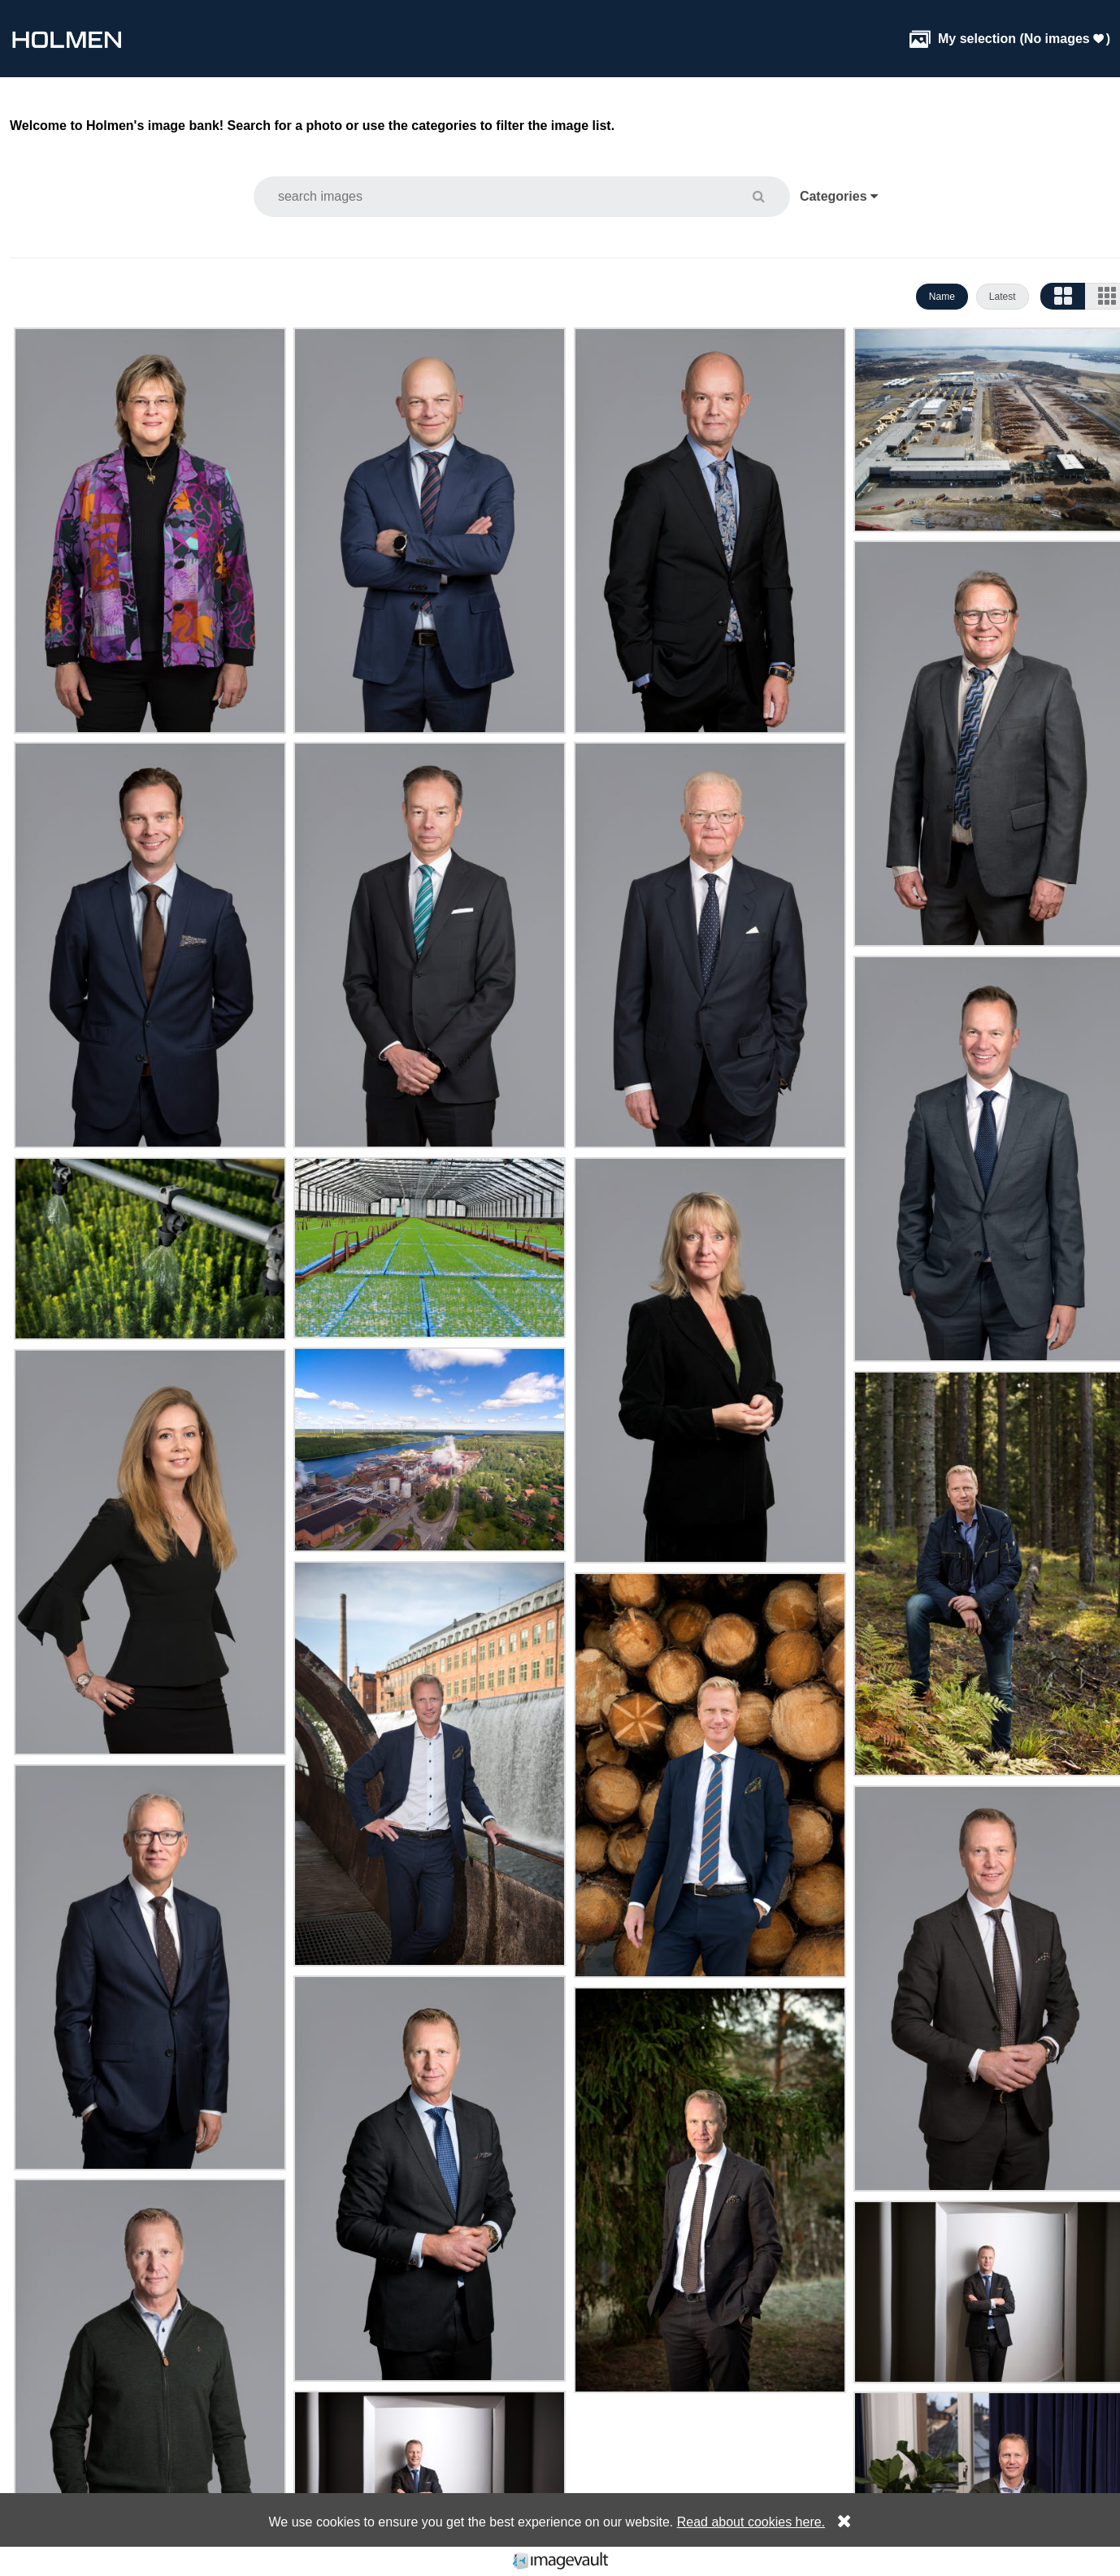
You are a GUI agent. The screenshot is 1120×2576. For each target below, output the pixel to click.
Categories (839, 196)
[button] (768, 196)
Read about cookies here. (751, 2522)
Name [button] (942, 296)
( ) (1009, 39)
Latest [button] (1002, 296)
